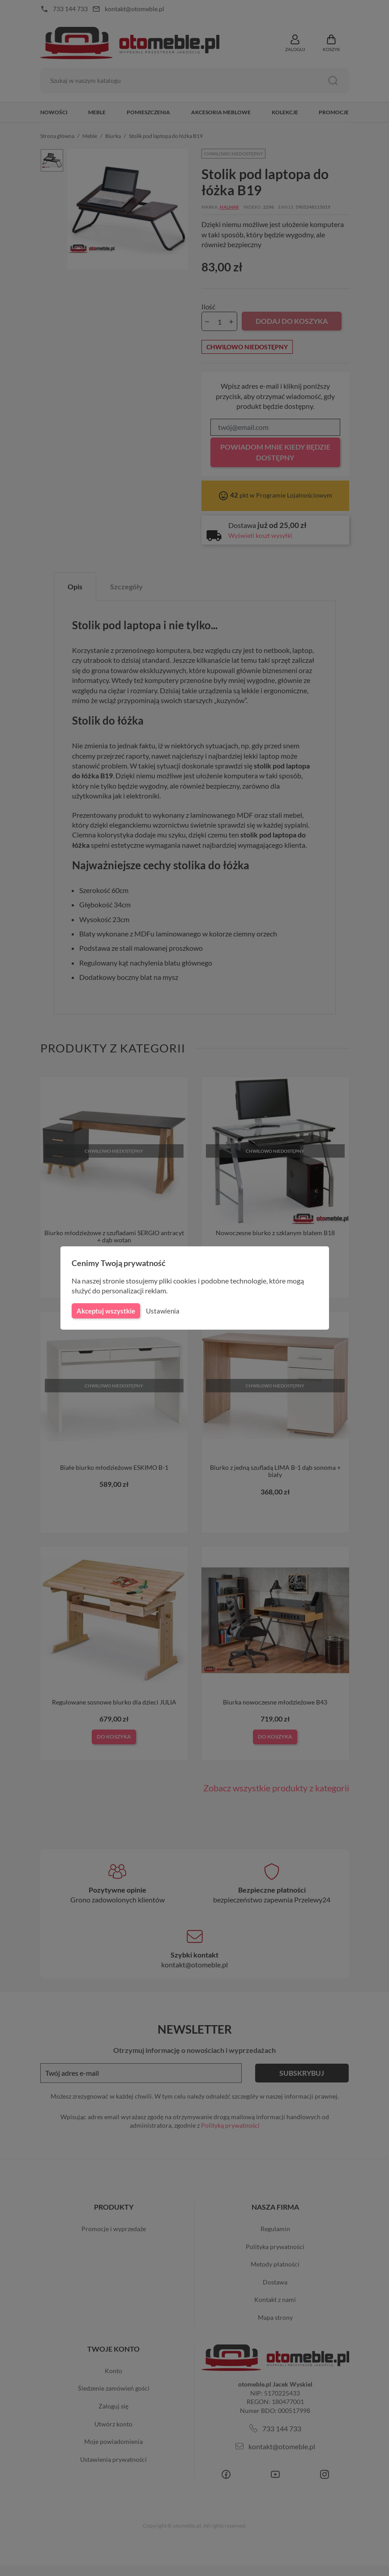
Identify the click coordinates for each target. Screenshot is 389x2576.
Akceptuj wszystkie (105, 1311)
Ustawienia (161, 1311)
